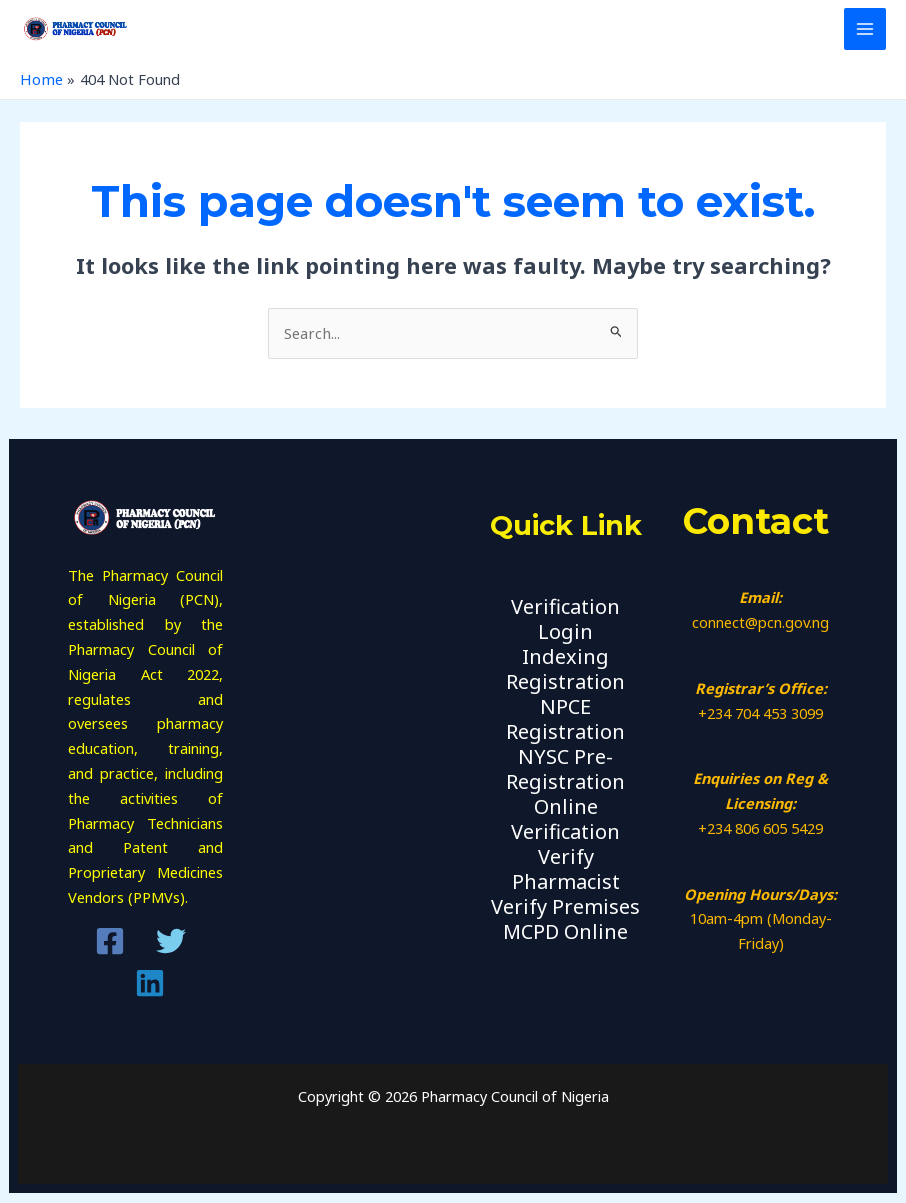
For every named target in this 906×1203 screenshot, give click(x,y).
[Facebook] (110, 942)
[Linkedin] (150, 984)
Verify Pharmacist (566, 869)
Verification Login (565, 621)
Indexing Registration (565, 670)
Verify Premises (565, 905)
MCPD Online (565, 930)
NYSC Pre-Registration (565, 769)
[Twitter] (171, 942)
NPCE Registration (565, 720)
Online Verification (565, 819)
